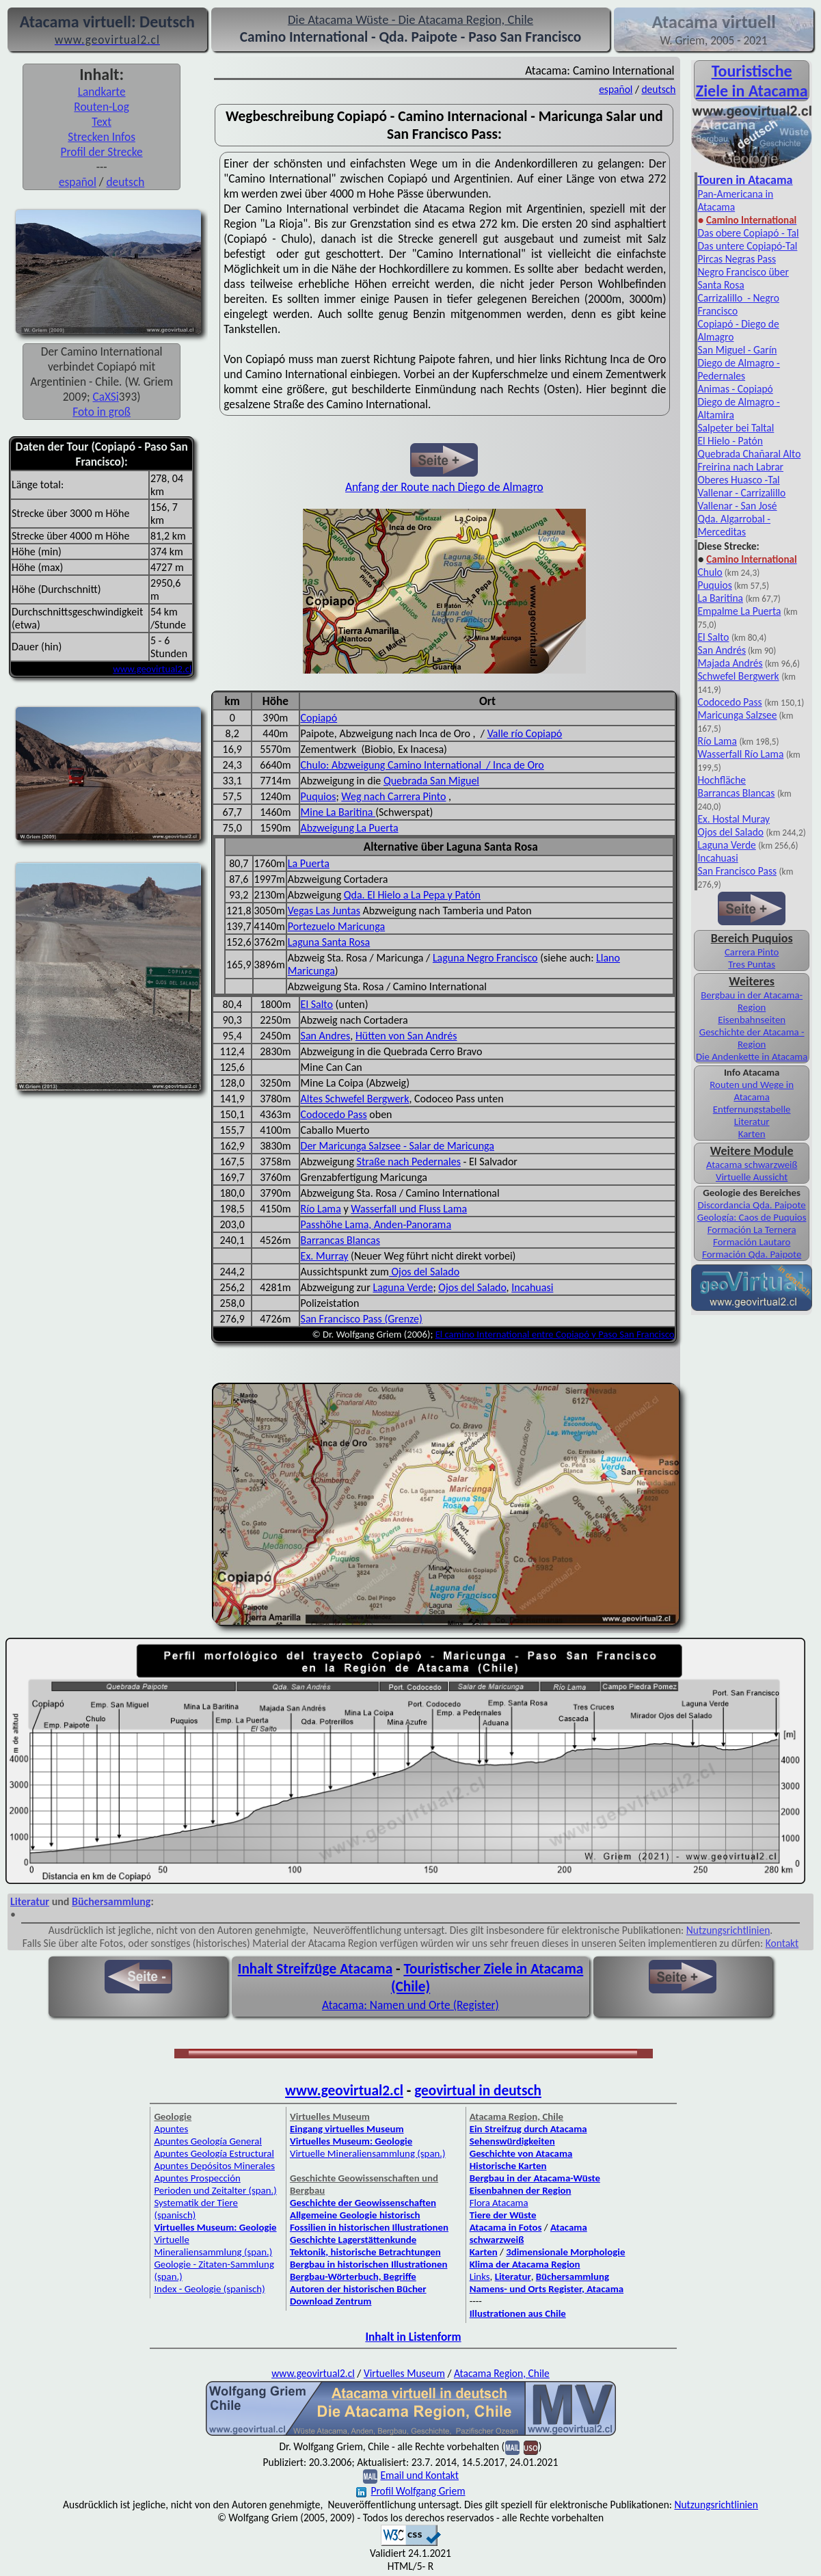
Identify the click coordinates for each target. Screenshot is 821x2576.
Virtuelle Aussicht (752, 1177)
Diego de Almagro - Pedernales (738, 369)
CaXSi (106, 396)
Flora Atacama (499, 2202)
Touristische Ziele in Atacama (752, 81)
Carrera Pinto (752, 952)
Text (101, 121)
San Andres (326, 1035)
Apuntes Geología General (208, 2141)
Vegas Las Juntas (324, 910)
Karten (752, 1134)
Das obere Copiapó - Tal (747, 232)
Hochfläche (721, 779)
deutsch (125, 181)
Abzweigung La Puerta (350, 827)
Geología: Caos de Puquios (752, 1217)
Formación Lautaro (751, 1242)
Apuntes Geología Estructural (214, 2153)
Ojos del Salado (424, 1271)
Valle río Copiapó (525, 733)
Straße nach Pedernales (409, 1161)
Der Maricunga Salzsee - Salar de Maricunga (397, 1145)
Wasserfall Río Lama (740, 753)
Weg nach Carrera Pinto (393, 796)
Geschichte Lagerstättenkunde (353, 2239)
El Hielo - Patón (729, 440)
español (77, 181)
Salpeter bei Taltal (735, 427)
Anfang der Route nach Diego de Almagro (444, 486)
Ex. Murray (325, 1255)
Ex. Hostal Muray (733, 818)
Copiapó (319, 717)
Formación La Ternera (752, 1229)
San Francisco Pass (737, 870)
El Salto (317, 1004)
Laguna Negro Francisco (485, 957)
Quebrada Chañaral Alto (748, 453)
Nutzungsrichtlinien (728, 1930)
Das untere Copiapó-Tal (747, 245)
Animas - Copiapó (734, 388)
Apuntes (171, 2129)
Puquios (318, 796)
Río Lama (321, 1208)
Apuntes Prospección (197, 2178)
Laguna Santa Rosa (329, 941)
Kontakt (782, 1943)
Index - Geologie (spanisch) (209, 2289)
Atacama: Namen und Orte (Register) (410, 2005)
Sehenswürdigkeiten (512, 2141)
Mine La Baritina (338, 812)
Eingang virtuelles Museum (347, 2129)
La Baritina (720, 598)
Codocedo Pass (334, 1114)
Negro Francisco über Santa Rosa (742, 278)
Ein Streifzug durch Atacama (528, 2129)
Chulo (709, 572)
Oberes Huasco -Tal (738, 479)
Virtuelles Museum (404, 2373)
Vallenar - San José (737, 505)
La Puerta (308, 863)
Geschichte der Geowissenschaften (363, 2202)
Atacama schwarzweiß (751, 1164)
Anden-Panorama (412, 1224)
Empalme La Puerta (739, 611)
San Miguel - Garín (737, 349)
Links (480, 2276)
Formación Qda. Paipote (751, 1254)
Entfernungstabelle (752, 1109)
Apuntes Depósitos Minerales (214, 2166)
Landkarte (102, 91)
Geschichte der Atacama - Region (752, 1038)
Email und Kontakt (419, 2475)
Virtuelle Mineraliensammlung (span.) (213, 2245)
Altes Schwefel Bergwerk (355, 1098)
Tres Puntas (751, 964)
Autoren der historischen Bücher (358, 2289)
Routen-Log (101, 106)
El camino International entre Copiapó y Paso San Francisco (555, 1334)
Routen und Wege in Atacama (752, 1090)
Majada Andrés (729, 662)
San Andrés (721, 649)
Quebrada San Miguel (431, 780)
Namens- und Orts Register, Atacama (547, 2289)
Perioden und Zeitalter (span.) (215, 2190)
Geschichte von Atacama (521, 2153)
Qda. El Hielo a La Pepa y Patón (412, 894)
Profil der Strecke (102, 151)
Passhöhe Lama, (337, 1224)
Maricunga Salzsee (737, 714)
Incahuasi (532, 1287)
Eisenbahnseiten (751, 1019)
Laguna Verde (403, 1287)
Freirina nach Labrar (740, 466)
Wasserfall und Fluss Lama (409, 1208)
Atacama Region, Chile (502, 2373)
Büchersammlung (111, 1901)
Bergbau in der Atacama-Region (752, 1001)
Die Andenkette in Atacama (751, 1056)
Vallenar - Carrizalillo (741, 492)
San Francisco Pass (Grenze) (361, 1318)
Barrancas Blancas (340, 1240)
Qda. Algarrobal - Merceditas (733, 525)
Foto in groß (101, 411)
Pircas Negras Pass (736, 258)
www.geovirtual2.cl (152, 669)
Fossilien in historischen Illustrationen (369, 2227)
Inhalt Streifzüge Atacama (315, 1969)
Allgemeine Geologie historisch (355, 2215)
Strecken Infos (101, 136)
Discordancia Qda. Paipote (752, 1205)
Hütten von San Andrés (406, 1035)
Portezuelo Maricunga (336, 926)
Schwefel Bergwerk (738, 675)
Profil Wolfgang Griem (410, 2490)
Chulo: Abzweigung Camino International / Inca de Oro (422, 764)
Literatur (752, 1121)
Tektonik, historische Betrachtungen (365, 2252)
